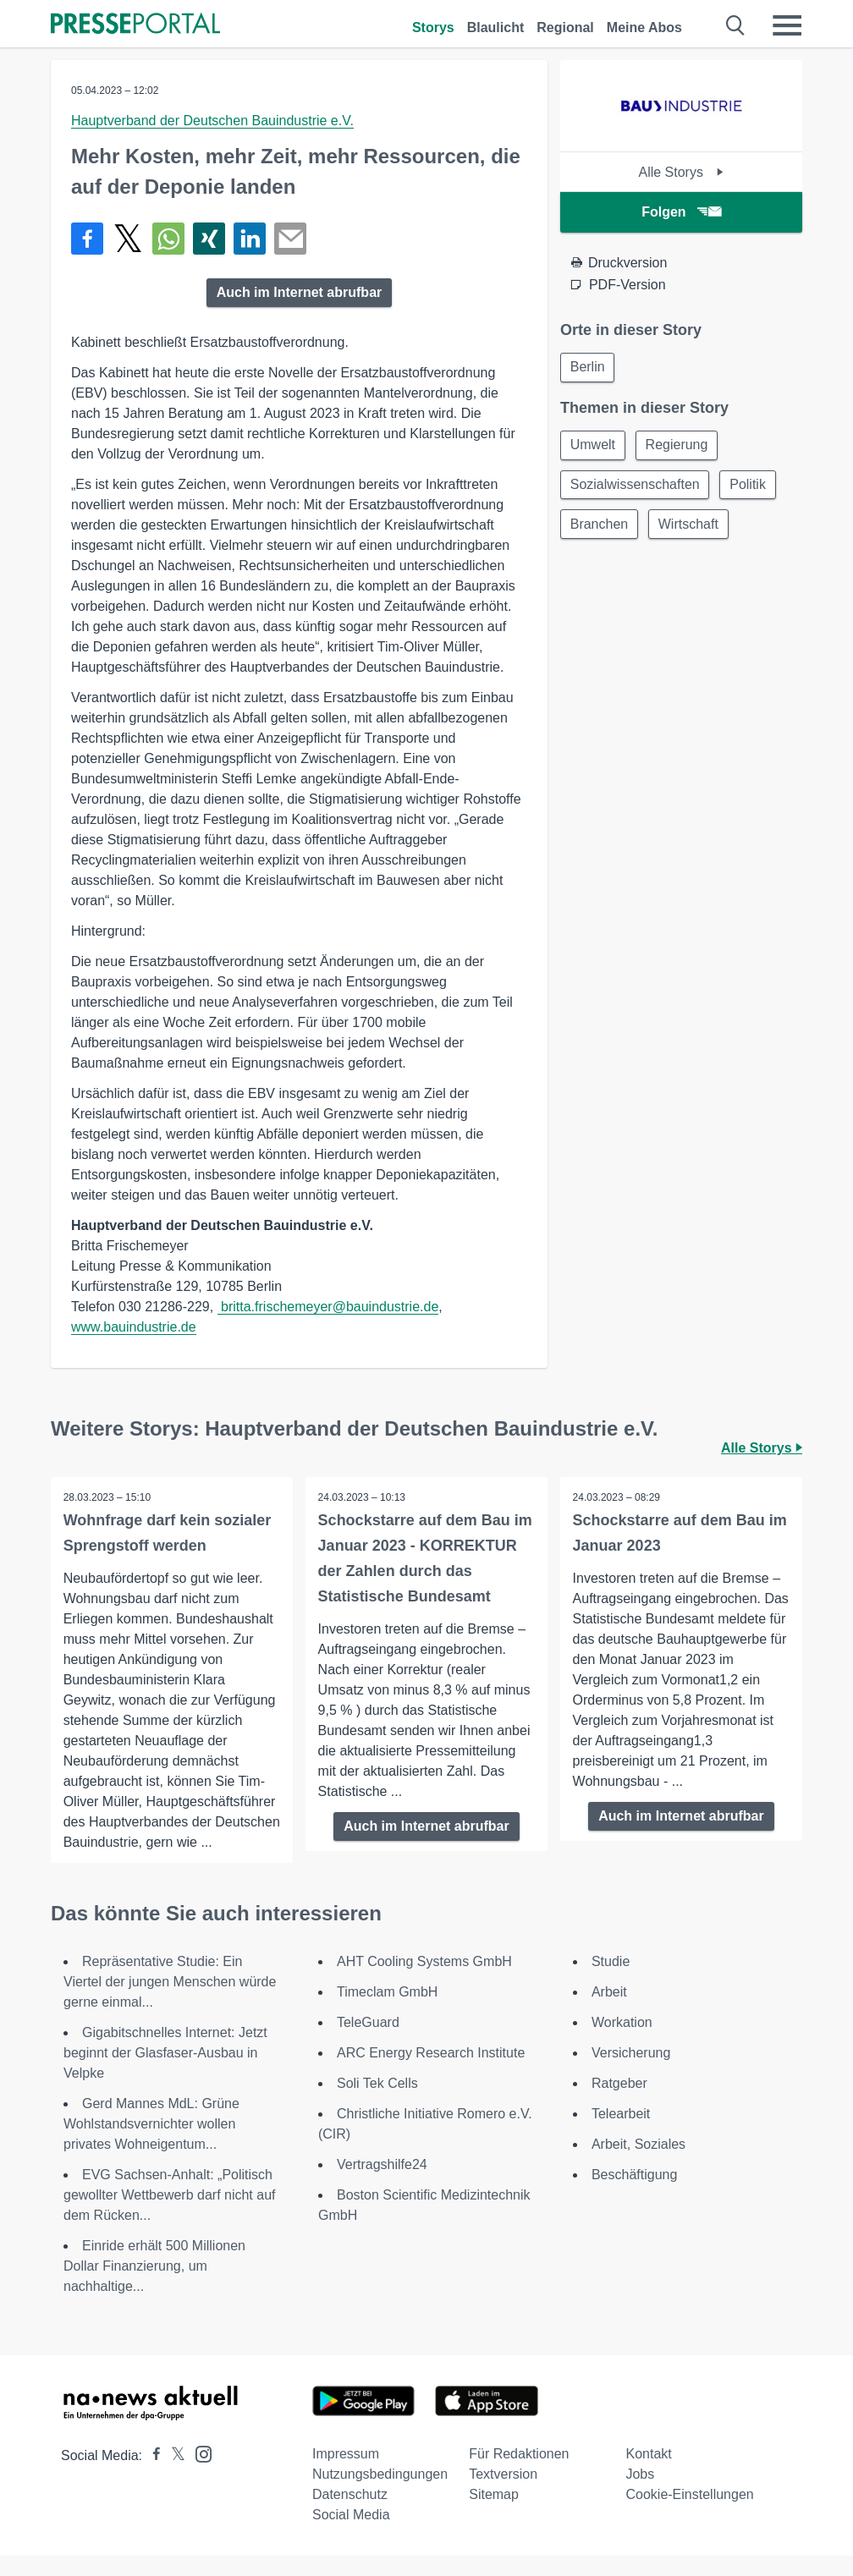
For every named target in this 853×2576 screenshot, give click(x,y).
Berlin (588, 367)
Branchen (600, 527)
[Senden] (290, 238)
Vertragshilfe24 (382, 2185)
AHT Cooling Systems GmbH (424, 1982)
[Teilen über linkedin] (250, 238)
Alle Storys (681, 172)
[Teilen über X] (128, 238)
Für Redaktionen (519, 2474)
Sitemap (494, 2514)
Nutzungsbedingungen (380, 2494)
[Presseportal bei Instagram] (198, 2473)
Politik (751, 487)
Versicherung (631, 2073)
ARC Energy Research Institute (431, 2073)
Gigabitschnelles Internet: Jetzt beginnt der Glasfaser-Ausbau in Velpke (165, 2073)
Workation (622, 2042)
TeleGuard (368, 2042)
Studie (611, 1982)
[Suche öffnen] (735, 25)
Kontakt (648, 2474)
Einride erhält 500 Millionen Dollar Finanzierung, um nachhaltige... (154, 2286)
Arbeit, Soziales (638, 2164)
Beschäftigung (634, 2195)
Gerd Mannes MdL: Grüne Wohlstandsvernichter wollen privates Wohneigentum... (151, 2144)
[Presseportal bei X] (173, 2476)
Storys (433, 27)
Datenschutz (350, 2514)
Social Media (351, 2535)
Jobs (639, 2494)
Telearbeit (621, 2134)
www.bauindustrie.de (133, 1327)
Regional (565, 27)
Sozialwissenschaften (636, 487)
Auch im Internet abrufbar (299, 292)
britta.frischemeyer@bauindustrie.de (328, 1306)
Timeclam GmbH (387, 2012)
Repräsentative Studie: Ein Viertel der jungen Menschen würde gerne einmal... (169, 2002)
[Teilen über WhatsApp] (168, 238)
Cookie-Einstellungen (689, 2514)
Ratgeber (619, 2103)
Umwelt (593, 446)
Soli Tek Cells (377, 2103)
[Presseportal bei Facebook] (151, 2476)
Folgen (680, 212)
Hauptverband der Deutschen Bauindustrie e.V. (212, 120)
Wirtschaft (691, 527)
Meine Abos (644, 27)
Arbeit (609, 2012)
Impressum (345, 2474)
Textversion (503, 2494)
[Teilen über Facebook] (87, 238)
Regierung (679, 446)
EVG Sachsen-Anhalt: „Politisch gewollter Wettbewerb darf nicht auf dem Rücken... (169, 2215)
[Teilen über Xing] (209, 238)
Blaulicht (496, 27)
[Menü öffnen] (787, 25)
